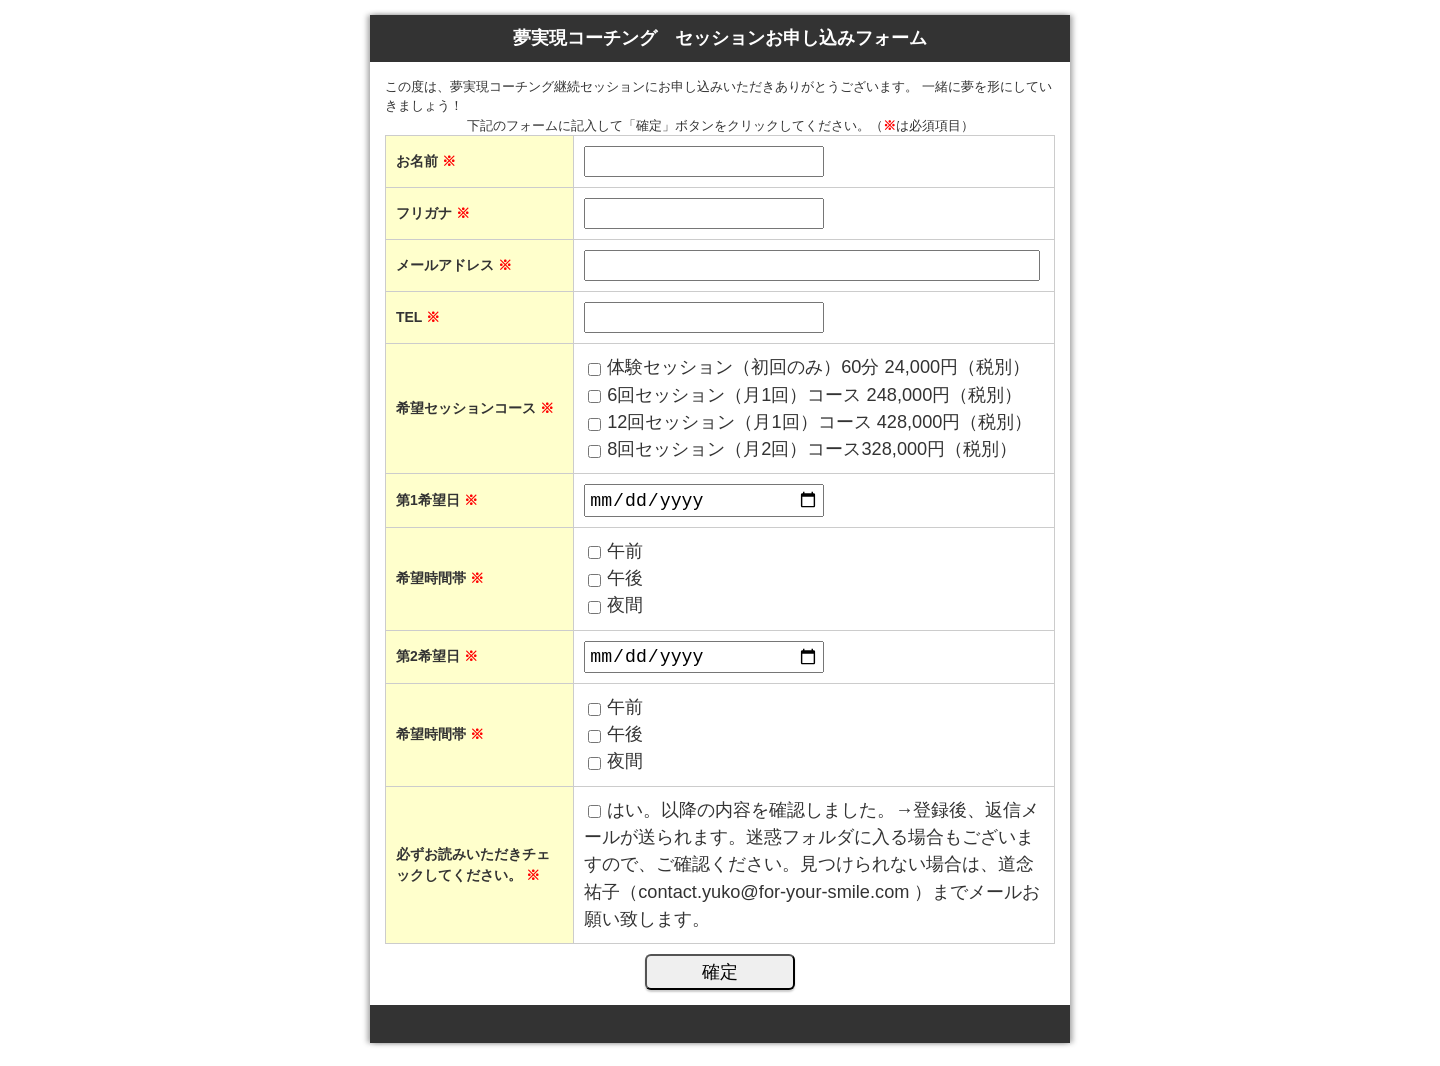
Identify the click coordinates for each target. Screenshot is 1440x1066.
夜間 (625, 609)
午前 (625, 554)
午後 (625, 582)
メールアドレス (454, 265)
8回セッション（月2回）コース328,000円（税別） (812, 449)
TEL (418, 317)
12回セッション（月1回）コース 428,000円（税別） (819, 422)
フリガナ (433, 213)
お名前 (426, 161)
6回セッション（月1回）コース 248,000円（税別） (814, 395)
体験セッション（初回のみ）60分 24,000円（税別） (818, 367)
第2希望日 (437, 662)
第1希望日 (437, 502)
